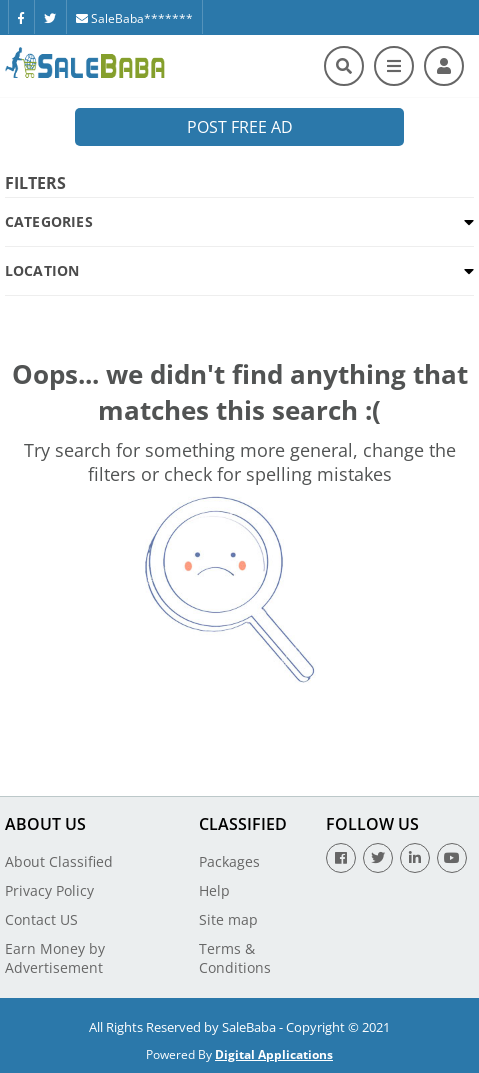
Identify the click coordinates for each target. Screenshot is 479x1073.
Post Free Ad (240, 127)
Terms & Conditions (235, 958)
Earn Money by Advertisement (55, 958)
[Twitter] (50, 17)
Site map (228, 919)
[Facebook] (21, 17)
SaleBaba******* (134, 18)
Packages (229, 861)
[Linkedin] (415, 858)
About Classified (59, 861)
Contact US (41, 919)
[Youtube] (452, 858)
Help (214, 890)
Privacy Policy (49, 890)
